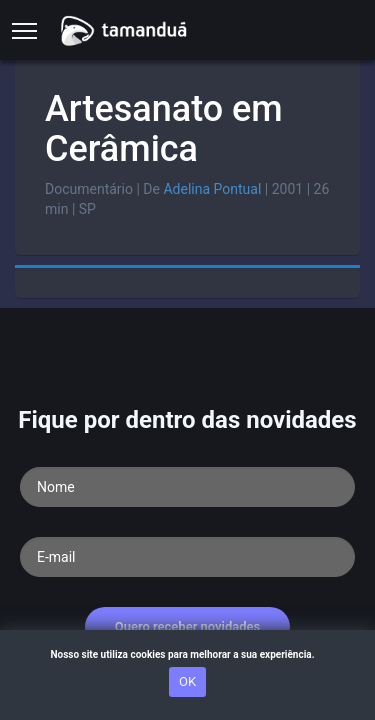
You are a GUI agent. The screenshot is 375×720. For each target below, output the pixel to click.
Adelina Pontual (212, 189)
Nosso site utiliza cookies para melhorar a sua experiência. (187, 654)
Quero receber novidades (188, 626)
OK (187, 681)
